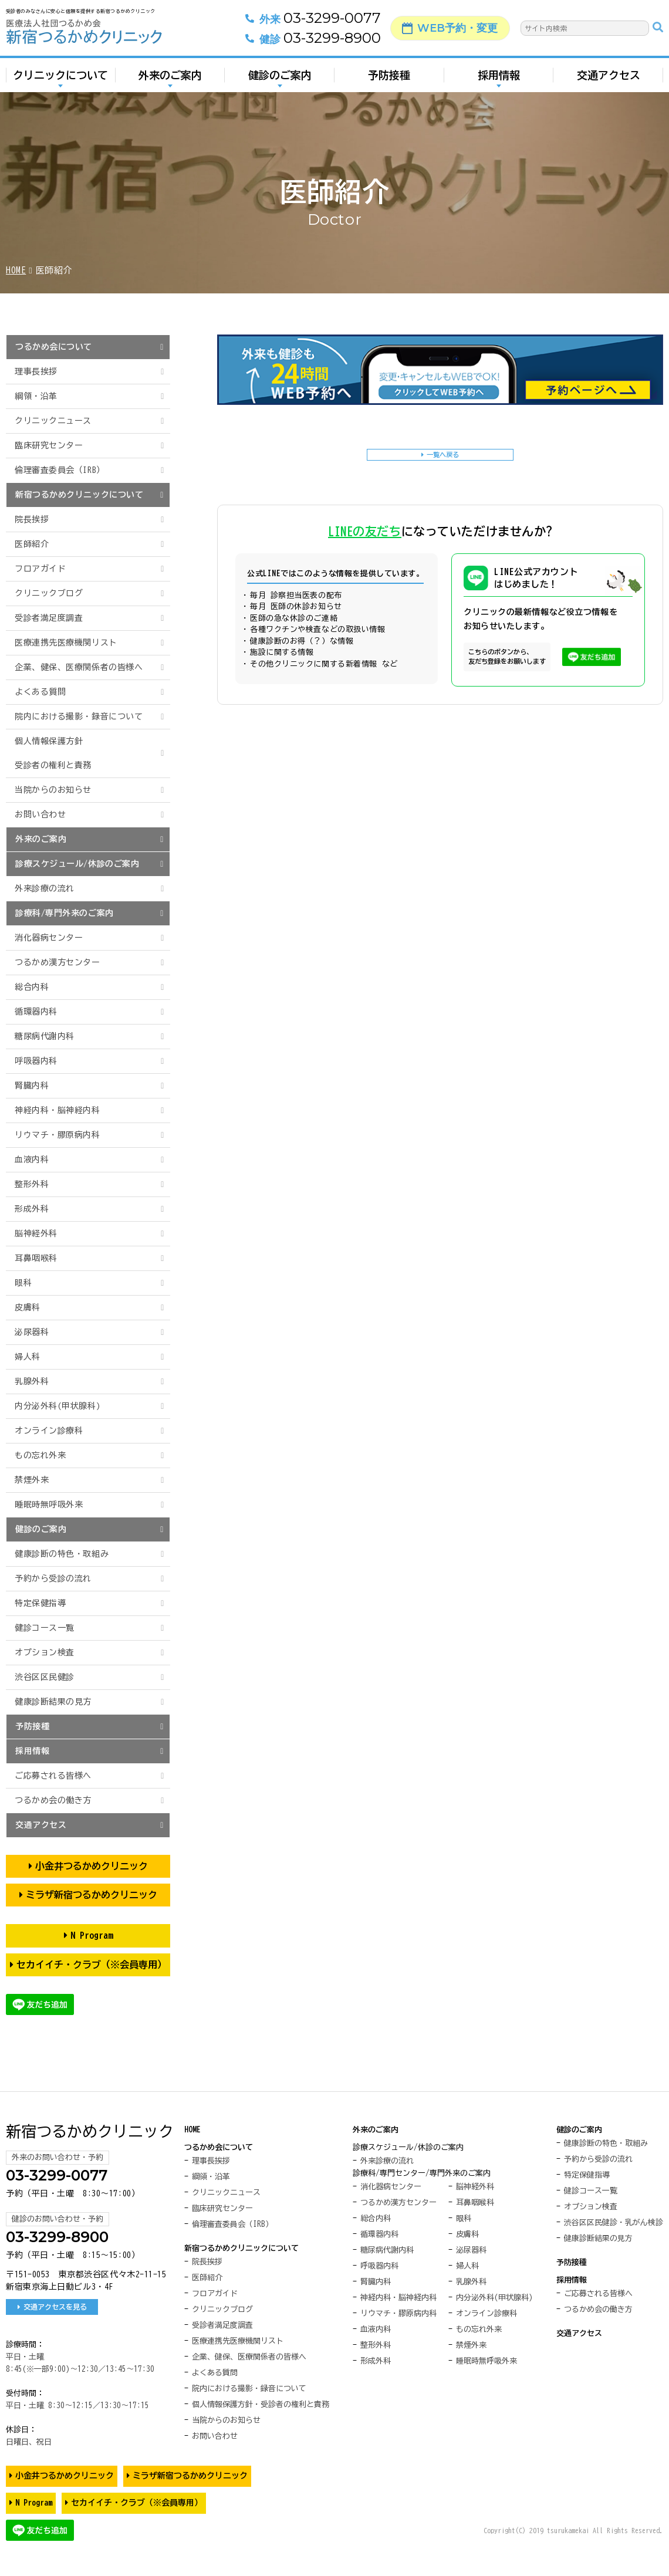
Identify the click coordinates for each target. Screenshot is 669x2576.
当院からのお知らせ (53, 790)
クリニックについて (60, 81)
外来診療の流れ (45, 888)
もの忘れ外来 (40, 1455)
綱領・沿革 (36, 396)
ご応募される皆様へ (53, 1776)
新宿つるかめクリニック (90, 2131)
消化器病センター (49, 938)
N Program (91, 1935)
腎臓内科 (32, 1085)
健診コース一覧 (45, 1628)
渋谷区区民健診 (45, 1677)
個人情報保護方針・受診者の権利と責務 (260, 2404)
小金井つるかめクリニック (91, 1866)
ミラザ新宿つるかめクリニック (91, 1894)
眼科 (23, 1283)
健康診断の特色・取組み (62, 1554)
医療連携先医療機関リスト (66, 642)
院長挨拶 (32, 519)
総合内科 (32, 987)
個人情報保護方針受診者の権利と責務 (53, 753)
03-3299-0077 (297, 24)
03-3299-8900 (297, 44)
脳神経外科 (36, 1233)
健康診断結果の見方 (53, 1702)
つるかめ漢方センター (57, 962)
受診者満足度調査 (49, 618)
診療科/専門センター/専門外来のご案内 (422, 2173)
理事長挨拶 (36, 371)
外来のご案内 (170, 81)
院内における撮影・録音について (79, 716)
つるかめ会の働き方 (53, 1800)
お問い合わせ (40, 814)
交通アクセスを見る (55, 2307)
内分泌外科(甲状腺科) (57, 1406)
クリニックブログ (49, 593)
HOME (16, 270)
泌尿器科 (32, 1332)
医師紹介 (32, 544)
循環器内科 (36, 1012)
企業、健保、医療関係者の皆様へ (79, 667)
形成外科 (32, 1209)
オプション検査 (45, 1652)
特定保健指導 (40, 1603)
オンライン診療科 (49, 1430)
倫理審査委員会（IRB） (60, 470)
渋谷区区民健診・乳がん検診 (613, 2222)
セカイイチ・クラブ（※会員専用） (91, 1964)
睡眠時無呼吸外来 (49, 1504)
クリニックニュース (53, 421)
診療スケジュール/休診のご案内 (77, 864)
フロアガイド (40, 568)
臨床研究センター (49, 445)
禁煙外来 (32, 1480)
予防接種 (389, 81)
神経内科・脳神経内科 (57, 1110)
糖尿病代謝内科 (45, 1036)
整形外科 (32, 1184)
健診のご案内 (280, 81)
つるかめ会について (53, 347)
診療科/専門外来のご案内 (64, 913)
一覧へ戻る (443, 457)
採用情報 (499, 81)
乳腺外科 (32, 1381)
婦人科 (27, 1357)
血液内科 (32, 1159)
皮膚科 (27, 1307)
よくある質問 (40, 692)
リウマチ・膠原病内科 (57, 1135)
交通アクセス (608, 81)
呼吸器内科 (36, 1061)
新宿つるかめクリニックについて (79, 495)
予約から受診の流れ (53, 1578)
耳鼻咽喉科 (36, 1258)
